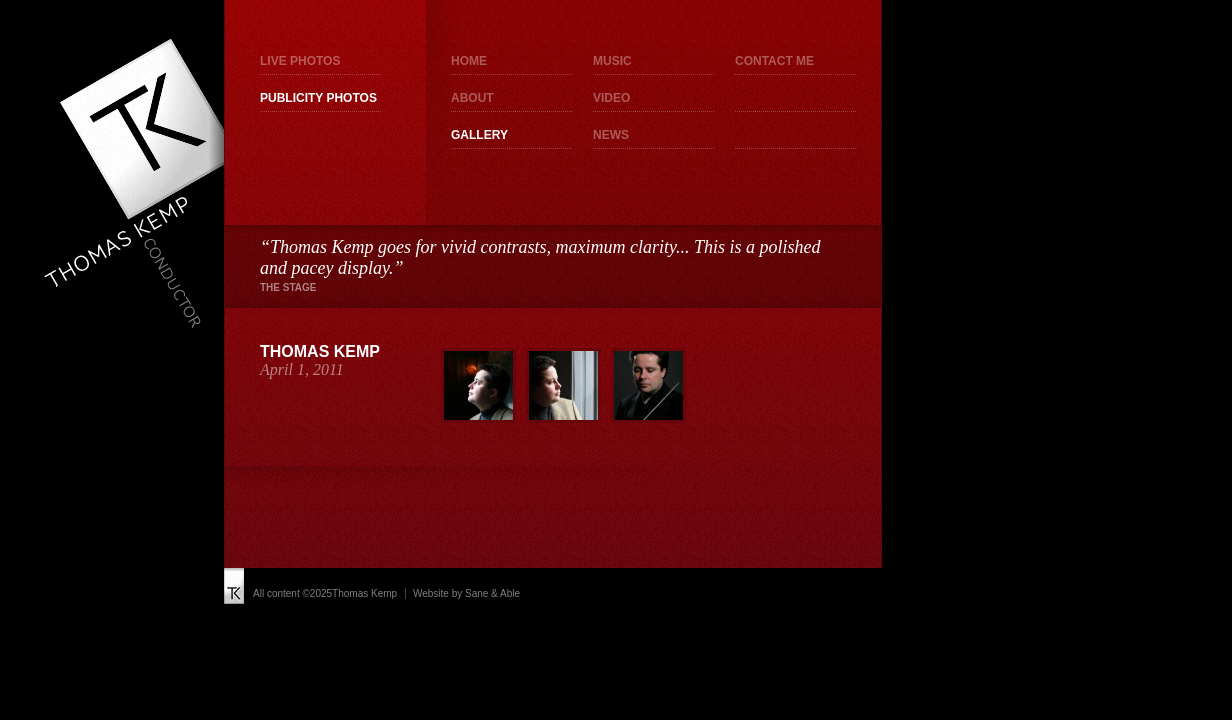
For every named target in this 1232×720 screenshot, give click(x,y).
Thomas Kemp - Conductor (140, 183)
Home (469, 61)
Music (612, 61)
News (611, 135)
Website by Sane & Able (466, 593)
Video (611, 98)
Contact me (774, 61)
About (472, 98)
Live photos (300, 61)
